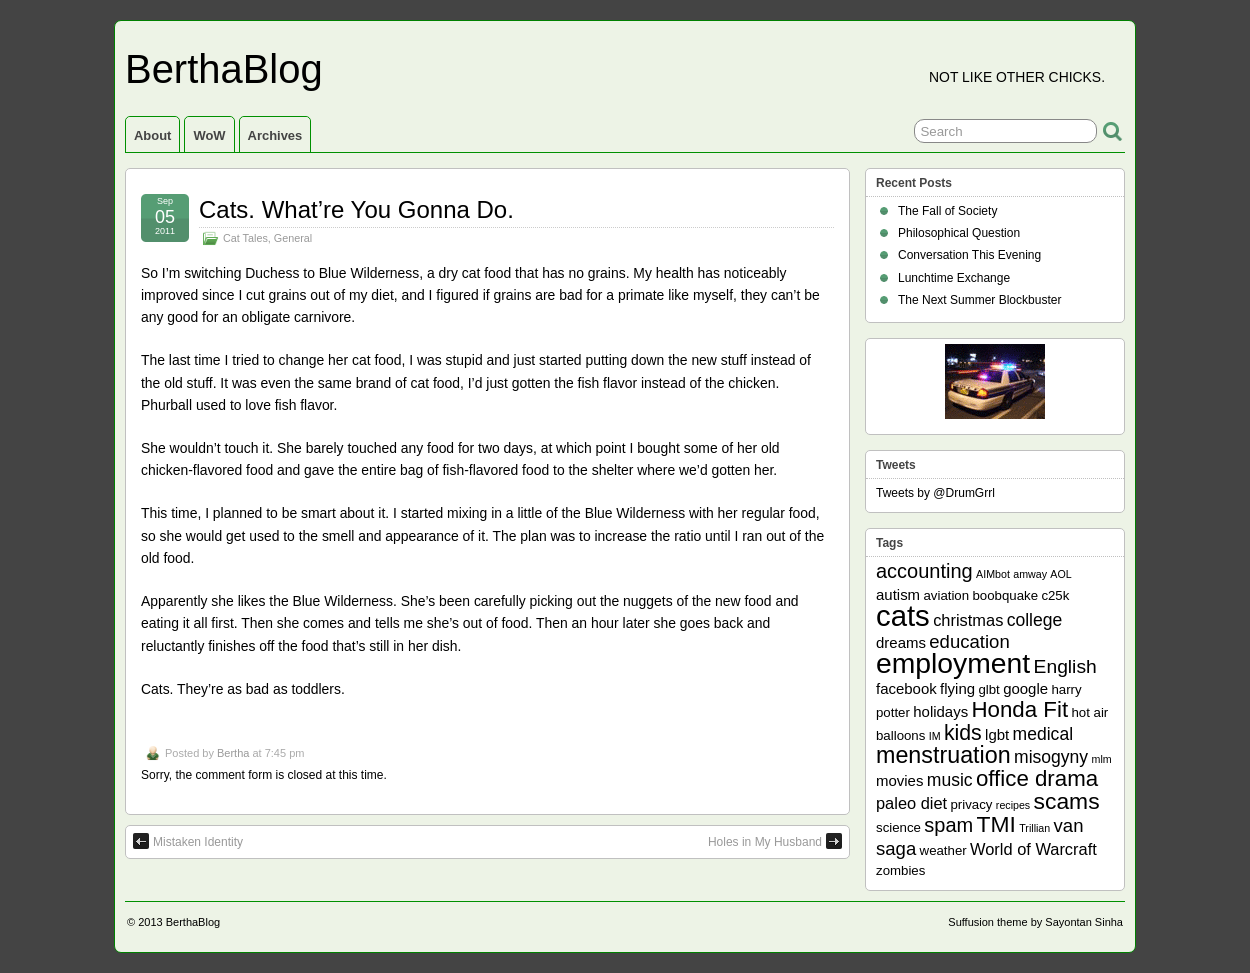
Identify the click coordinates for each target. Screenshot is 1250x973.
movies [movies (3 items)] (899, 780)
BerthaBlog (224, 69)
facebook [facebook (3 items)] (906, 688)
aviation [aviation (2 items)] (946, 595)
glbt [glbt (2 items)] (988, 689)
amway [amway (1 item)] (1030, 574)
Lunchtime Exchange (954, 278)
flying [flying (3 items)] (957, 688)
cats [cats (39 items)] (903, 615)
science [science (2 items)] (898, 827)
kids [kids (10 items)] (963, 733)
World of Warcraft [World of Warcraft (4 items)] (1033, 849)
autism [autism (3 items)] (898, 594)
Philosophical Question (959, 233)
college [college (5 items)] (1035, 620)
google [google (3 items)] (1025, 688)
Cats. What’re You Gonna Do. (356, 209)
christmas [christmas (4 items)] (968, 620)
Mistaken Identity (188, 841)
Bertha (233, 753)
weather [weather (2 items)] (943, 850)
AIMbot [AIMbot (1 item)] (993, 574)
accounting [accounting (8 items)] (924, 571)
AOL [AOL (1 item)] (1060, 574)
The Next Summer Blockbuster (979, 300)
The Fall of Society (947, 211)
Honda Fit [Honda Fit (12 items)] (1020, 709)
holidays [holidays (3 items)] (940, 711)
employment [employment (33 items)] (953, 663)
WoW (209, 135)
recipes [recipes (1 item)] (1013, 805)
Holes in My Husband (775, 841)
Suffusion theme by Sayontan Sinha (1035, 922)
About (152, 135)
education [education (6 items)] (969, 641)
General (293, 238)
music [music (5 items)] (950, 780)
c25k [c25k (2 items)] (1055, 595)
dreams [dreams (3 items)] (901, 642)
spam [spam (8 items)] (948, 825)
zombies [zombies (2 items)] (900, 870)
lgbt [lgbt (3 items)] (997, 734)
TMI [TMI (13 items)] (996, 824)
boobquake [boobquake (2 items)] (1005, 595)
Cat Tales (245, 238)
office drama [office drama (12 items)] (1037, 778)
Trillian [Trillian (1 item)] (1034, 828)
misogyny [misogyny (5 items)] (1051, 757)
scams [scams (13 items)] (1067, 801)
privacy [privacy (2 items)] (972, 804)
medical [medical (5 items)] (1043, 734)
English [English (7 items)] (1065, 666)
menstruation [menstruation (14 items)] (943, 755)
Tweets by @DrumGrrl (935, 493)
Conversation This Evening (969, 255)
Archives (275, 135)
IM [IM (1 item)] (935, 736)
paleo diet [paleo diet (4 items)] (911, 803)
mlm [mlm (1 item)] (1102, 759)
